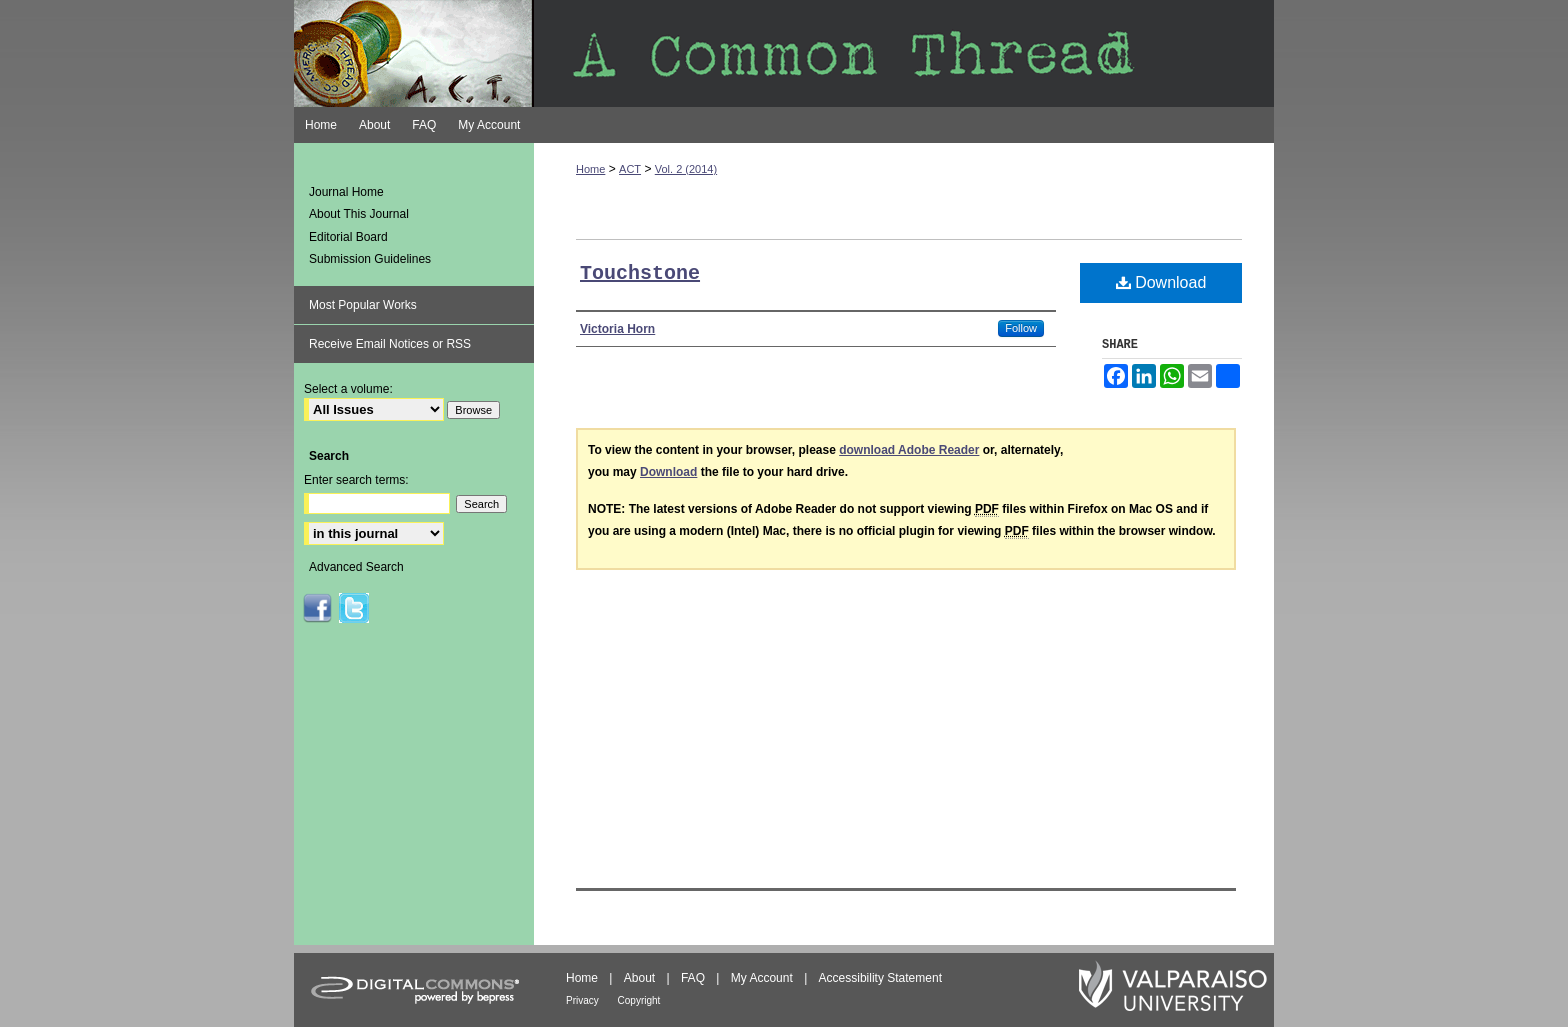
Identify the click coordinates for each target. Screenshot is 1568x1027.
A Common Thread (784, 53)
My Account (763, 978)
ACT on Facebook (317, 608)
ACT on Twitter (354, 608)
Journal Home (346, 192)
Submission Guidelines (370, 259)
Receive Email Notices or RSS (390, 344)
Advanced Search (356, 567)
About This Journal (359, 214)
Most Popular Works (363, 305)
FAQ (694, 978)
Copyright (639, 1000)
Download (1161, 282)
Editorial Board (348, 237)
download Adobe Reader (909, 450)
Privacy (584, 1000)
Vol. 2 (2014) (686, 169)
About (641, 978)
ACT (630, 169)
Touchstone (640, 273)
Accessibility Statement (880, 978)
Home (590, 169)
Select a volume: (348, 389)
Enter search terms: (356, 480)
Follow (1021, 328)
